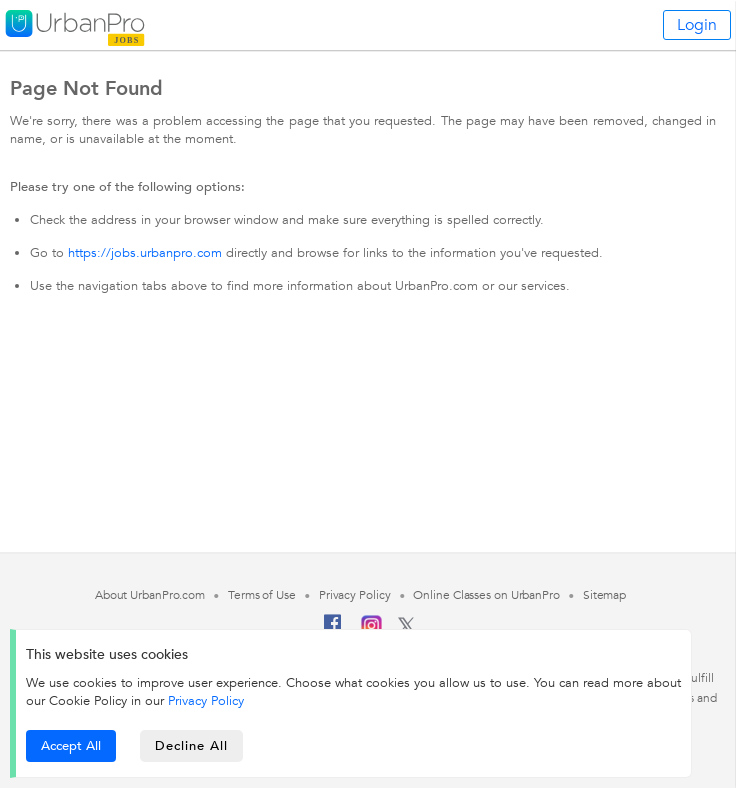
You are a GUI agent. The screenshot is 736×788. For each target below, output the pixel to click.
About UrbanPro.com (150, 595)
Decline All (191, 746)
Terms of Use (262, 595)
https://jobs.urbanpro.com (145, 253)
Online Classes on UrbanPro (486, 595)
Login (697, 25)
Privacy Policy (206, 701)
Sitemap (604, 595)
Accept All (71, 746)
